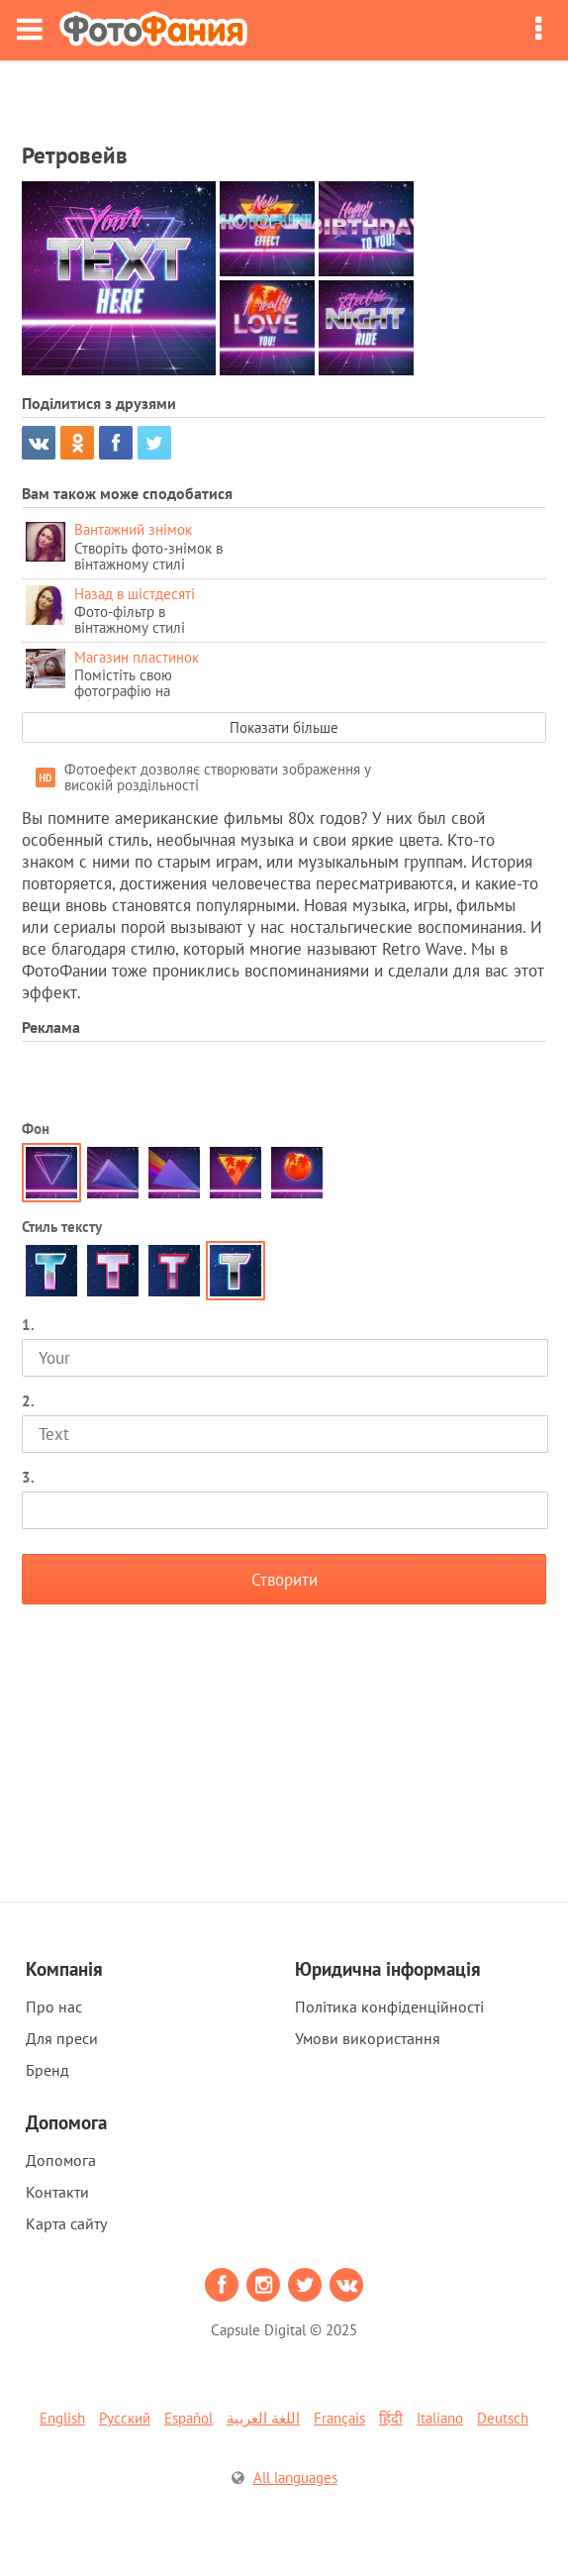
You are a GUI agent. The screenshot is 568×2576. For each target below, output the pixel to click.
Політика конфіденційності (389, 2006)
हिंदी (391, 2418)
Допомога (61, 2160)
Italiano (440, 2418)
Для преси (62, 2038)
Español (188, 2418)
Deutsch (502, 2418)
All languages (295, 2477)
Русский (124, 2418)
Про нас (54, 2006)
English (62, 2418)
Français (339, 2418)
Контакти (57, 2192)
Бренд (47, 2070)
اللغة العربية (263, 2418)
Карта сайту (66, 2223)
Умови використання (367, 2038)
